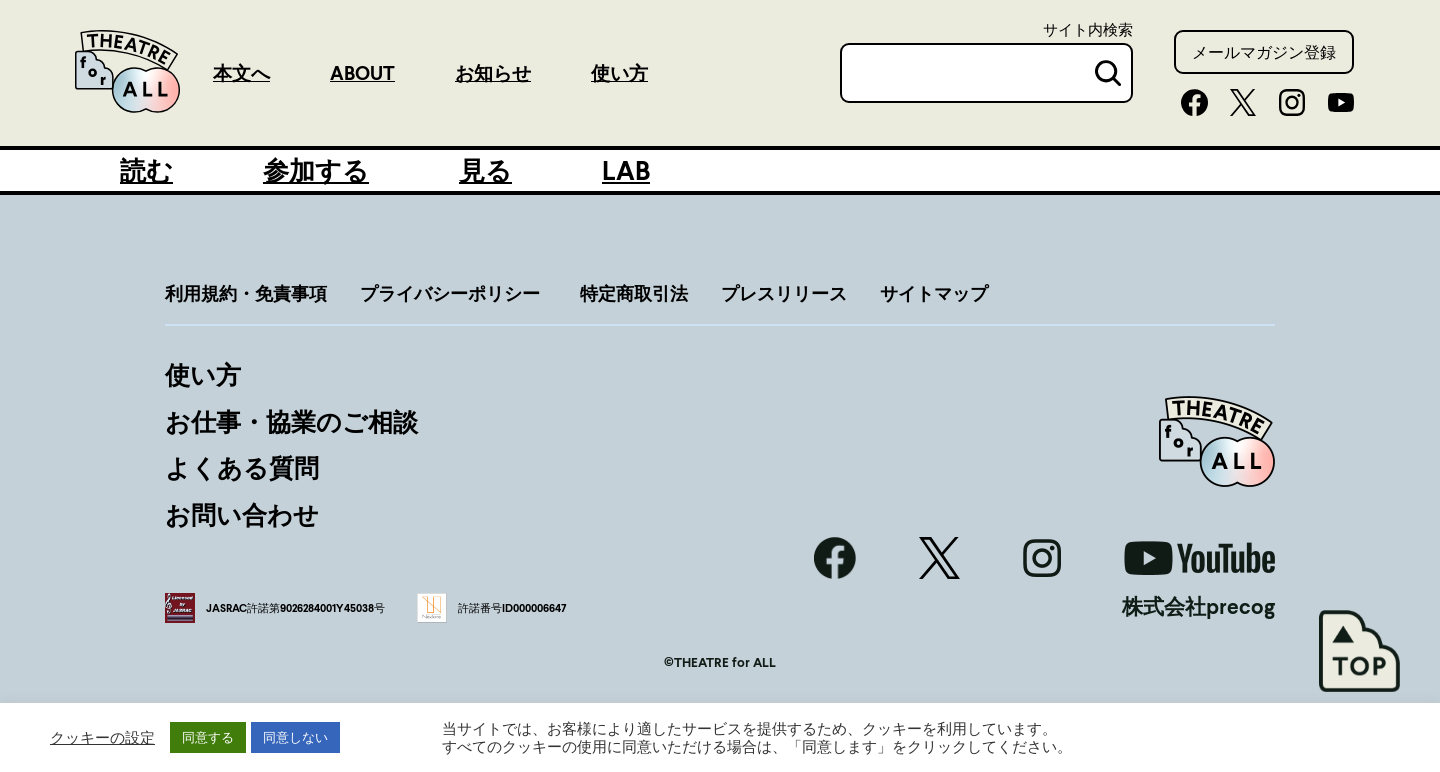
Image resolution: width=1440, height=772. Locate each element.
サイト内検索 (1088, 29)
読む (146, 170)
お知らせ (493, 73)
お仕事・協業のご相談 (291, 421)
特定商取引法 (634, 293)
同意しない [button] (295, 737)
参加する (316, 170)
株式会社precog (1198, 606)
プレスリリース (784, 293)
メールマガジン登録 (1264, 51)
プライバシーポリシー (450, 293)
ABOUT (362, 73)
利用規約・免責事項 (246, 293)
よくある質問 (242, 467)
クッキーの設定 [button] (102, 737)
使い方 (619, 73)
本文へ (241, 73)
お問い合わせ (242, 514)
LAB (626, 170)
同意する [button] (208, 737)
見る (485, 170)
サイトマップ (934, 293)
